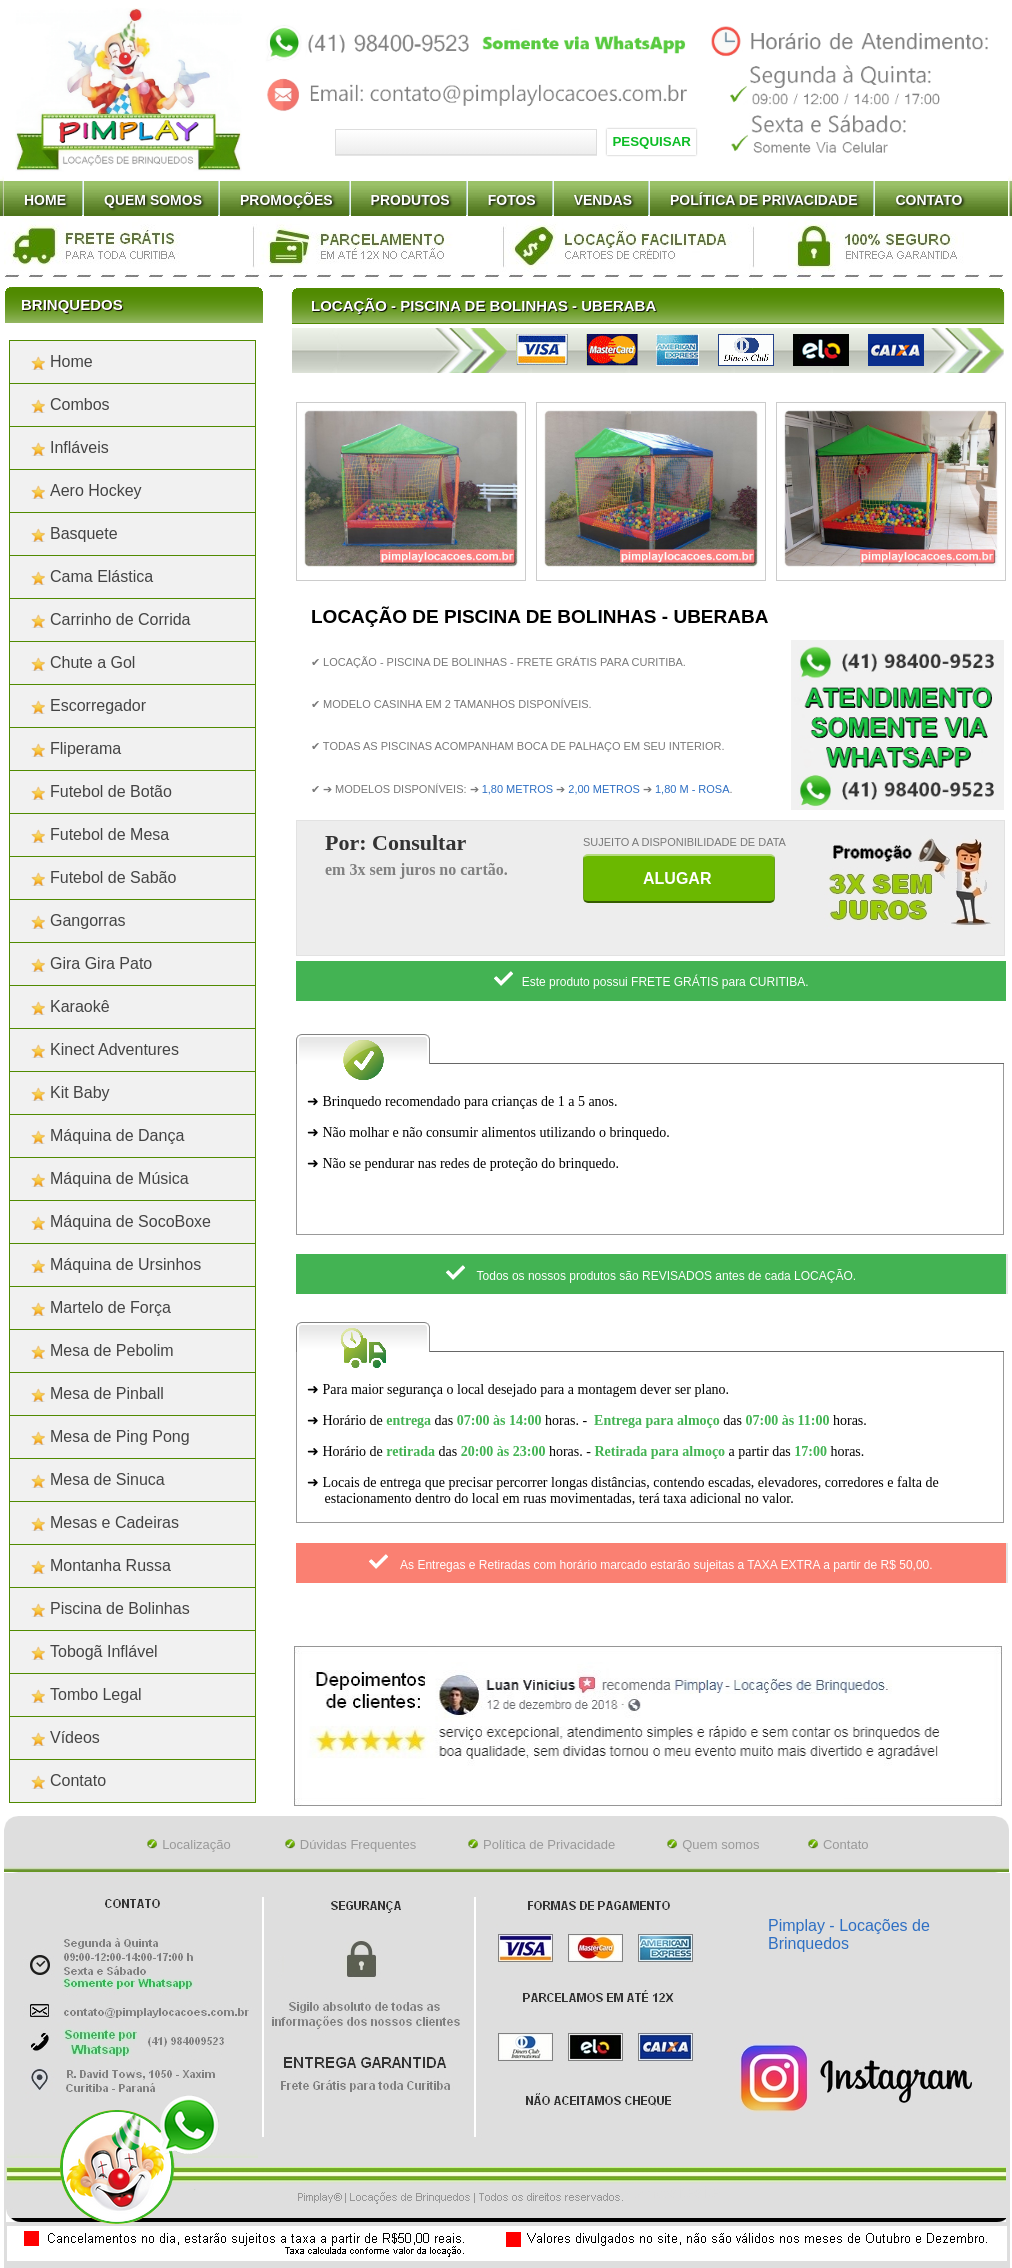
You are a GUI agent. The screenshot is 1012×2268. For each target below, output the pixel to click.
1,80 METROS (518, 789)
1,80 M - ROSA (692, 789)
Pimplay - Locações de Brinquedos (849, 1934)
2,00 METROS (604, 789)
